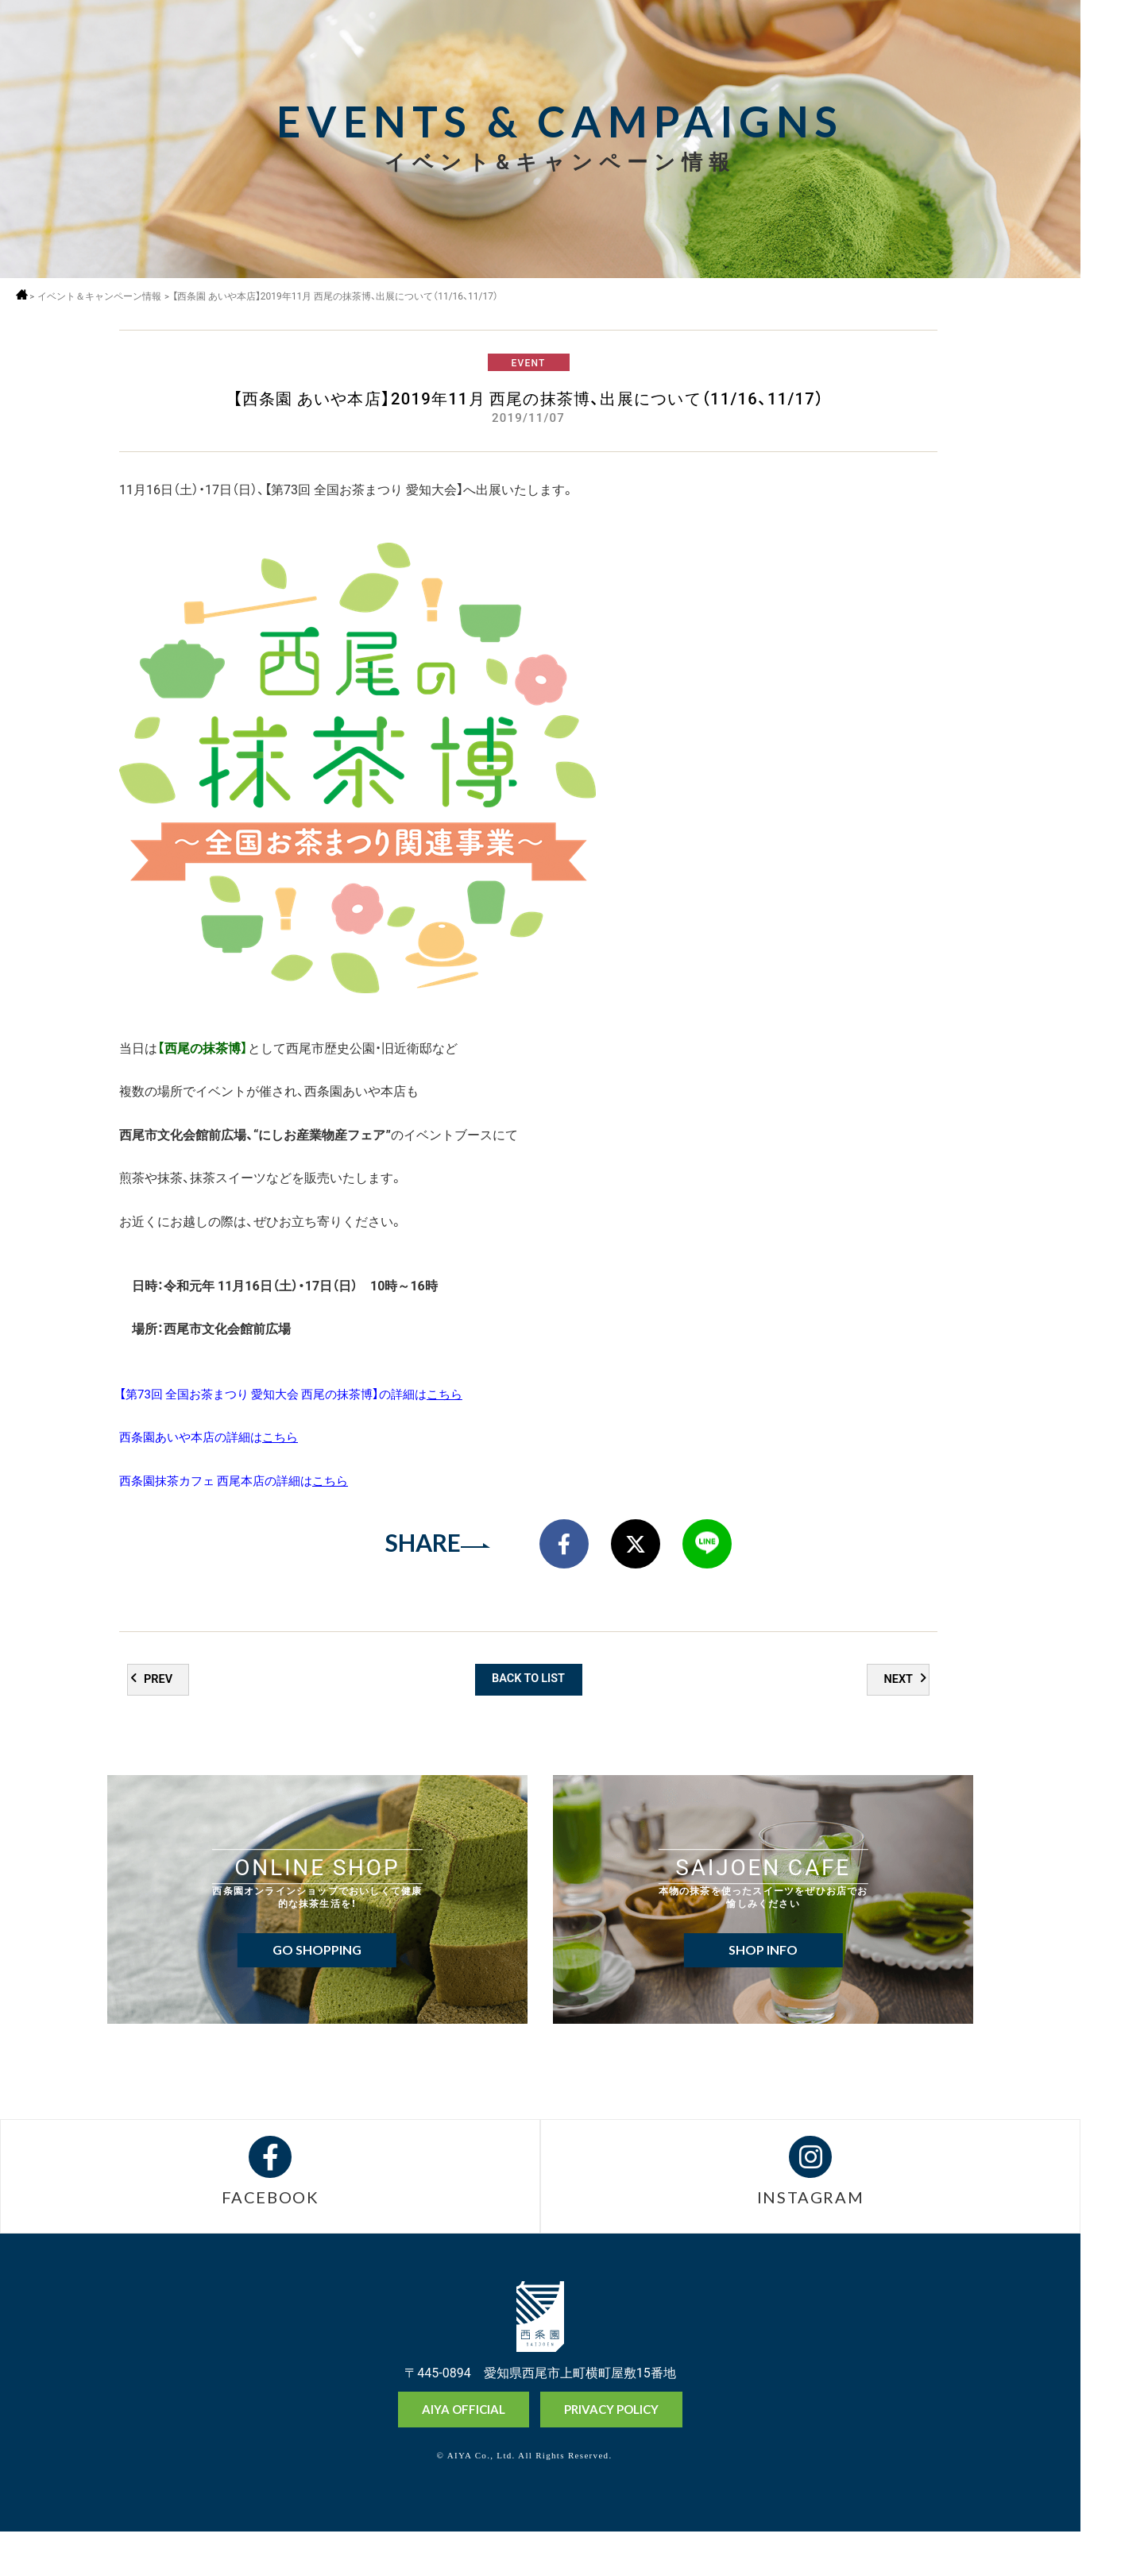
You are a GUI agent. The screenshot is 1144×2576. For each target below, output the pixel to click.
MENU (1111, 42)
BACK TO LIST (529, 1712)
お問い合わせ (1111, 2559)
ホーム (26, 294)
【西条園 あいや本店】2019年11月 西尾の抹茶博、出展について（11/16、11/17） (345, 296)
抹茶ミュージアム (1111, 2503)
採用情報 (1111, 85)
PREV (160, 1713)
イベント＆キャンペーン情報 (106, 296)
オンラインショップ (1111, 2444)
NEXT (897, 1713)
